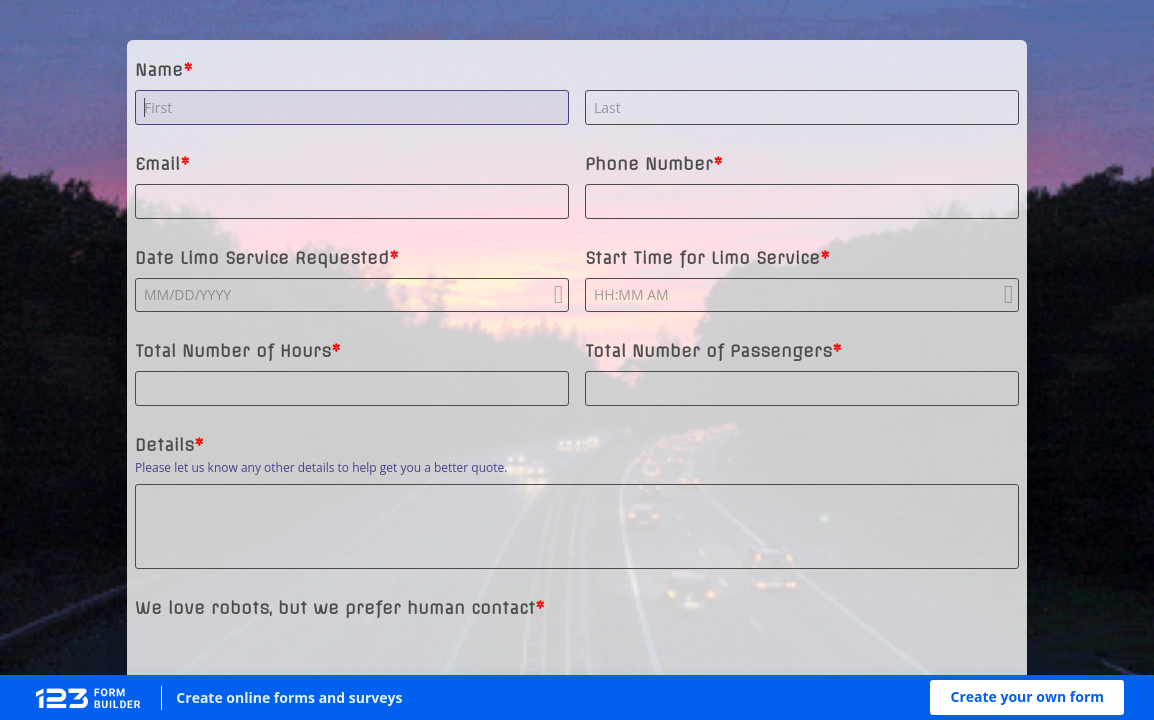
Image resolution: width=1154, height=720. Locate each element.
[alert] (352, 295)
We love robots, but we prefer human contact (335, 608)
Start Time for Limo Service (702, 258)
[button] (1027, 697)
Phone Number (649, 164)
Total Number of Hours (233, 351)
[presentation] (287, 667)
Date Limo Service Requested (262, 258)
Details (164, 445)
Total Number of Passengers (708, 351)
